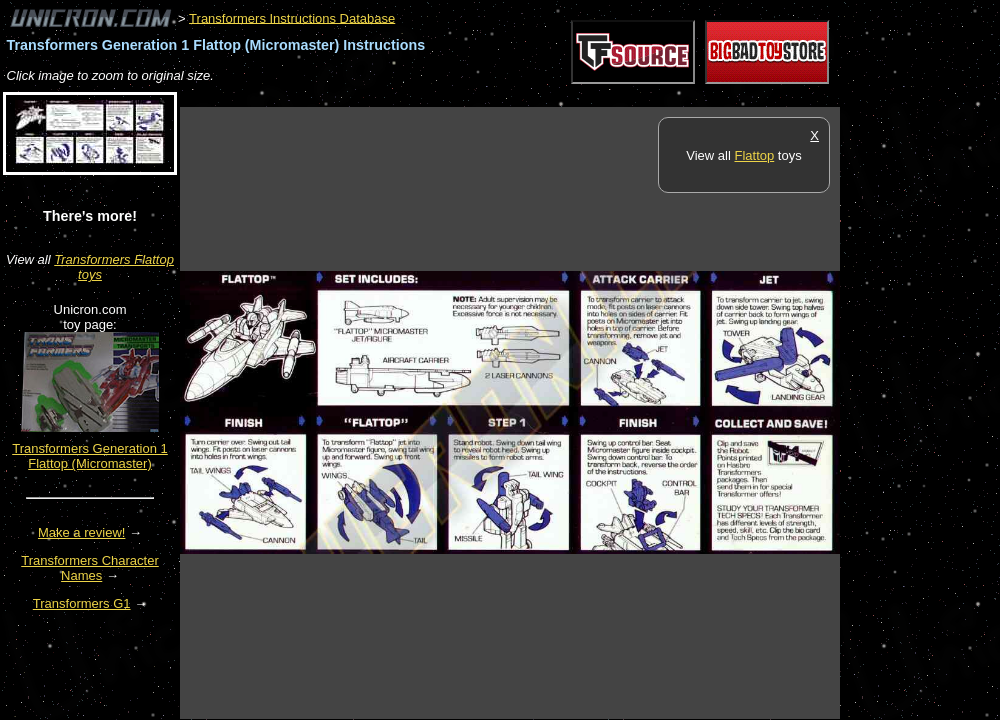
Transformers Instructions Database (292, 17)
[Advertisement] (544, 96)
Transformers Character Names (90, 568)
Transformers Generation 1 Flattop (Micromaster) (90, 456)
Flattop (754, 155)
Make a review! (81, 532)
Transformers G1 (82, 603)
